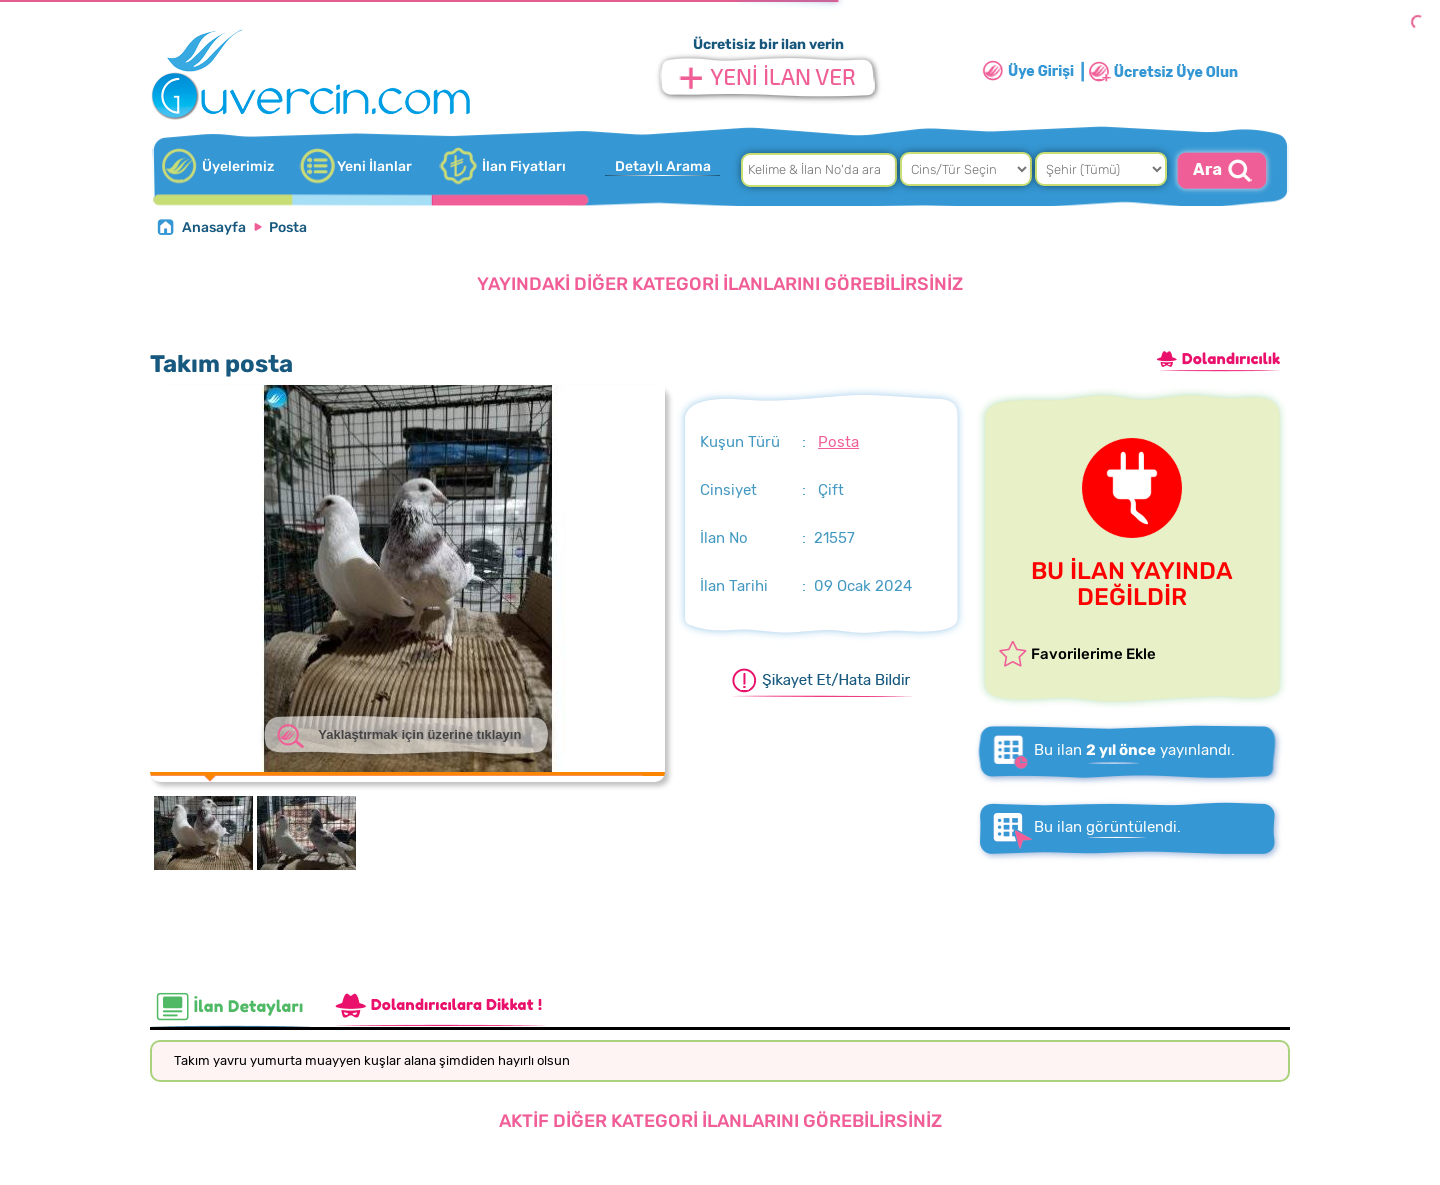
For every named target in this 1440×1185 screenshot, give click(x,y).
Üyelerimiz (238, 166)
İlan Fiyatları (524, 166)
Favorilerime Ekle (1093, 654)
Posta (288, 227)
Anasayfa (214, 227)
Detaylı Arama (663, 166)
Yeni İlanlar (374, 166)
